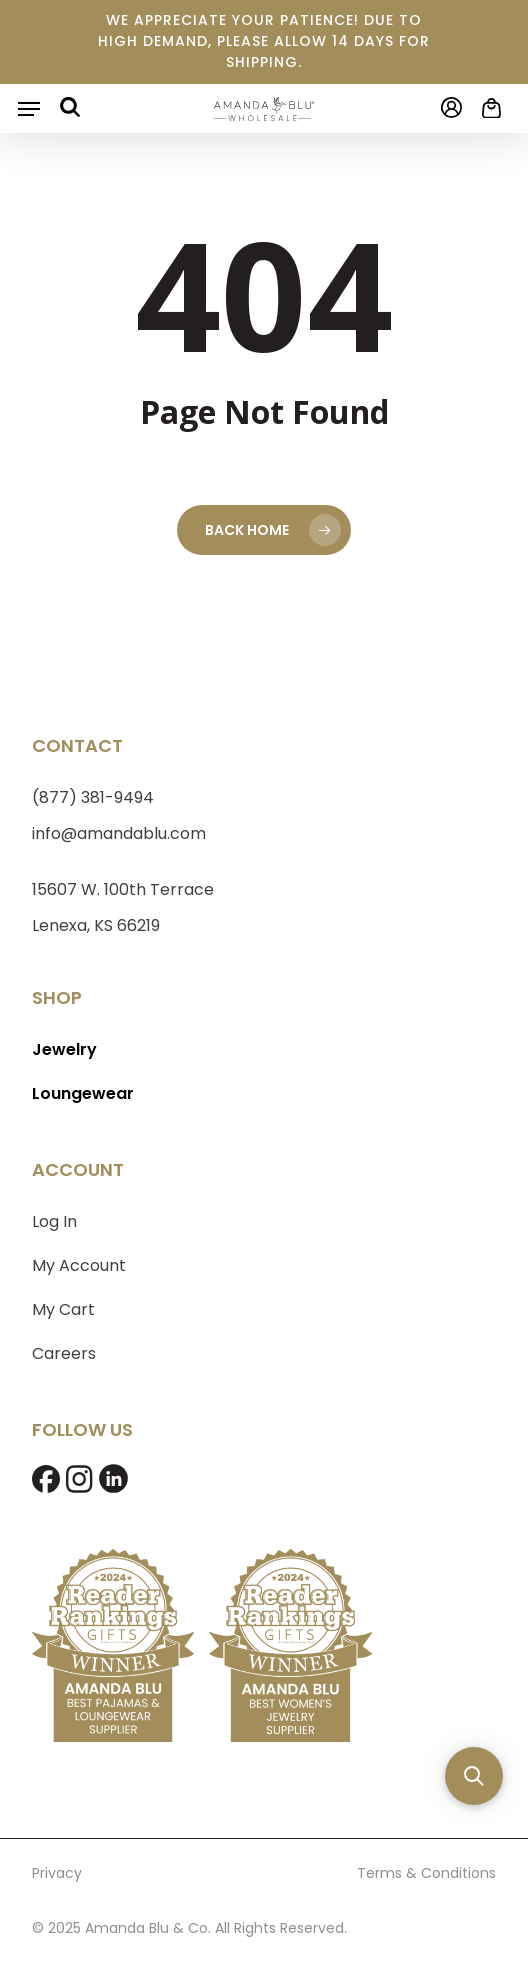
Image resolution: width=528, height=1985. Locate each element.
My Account (79, 1265)
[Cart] (487, 108)
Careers (64, 1353)
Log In (54, 1221)
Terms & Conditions (426, 1873)
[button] (29, 109)
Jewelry (64, 1049)
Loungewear (83, 1093)
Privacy (57, 1873)
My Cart (63, 1309)
